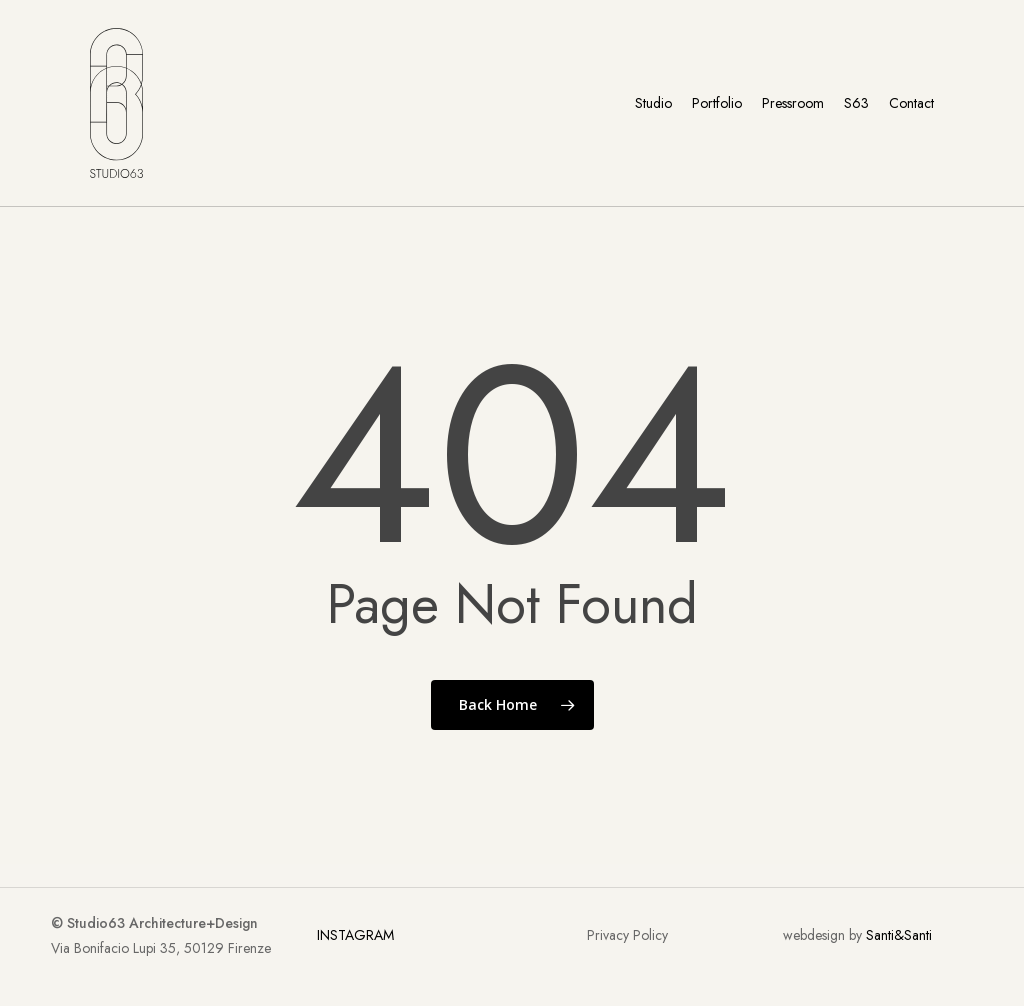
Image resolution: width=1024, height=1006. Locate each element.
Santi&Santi (899, 935)
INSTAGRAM (355, 935)
